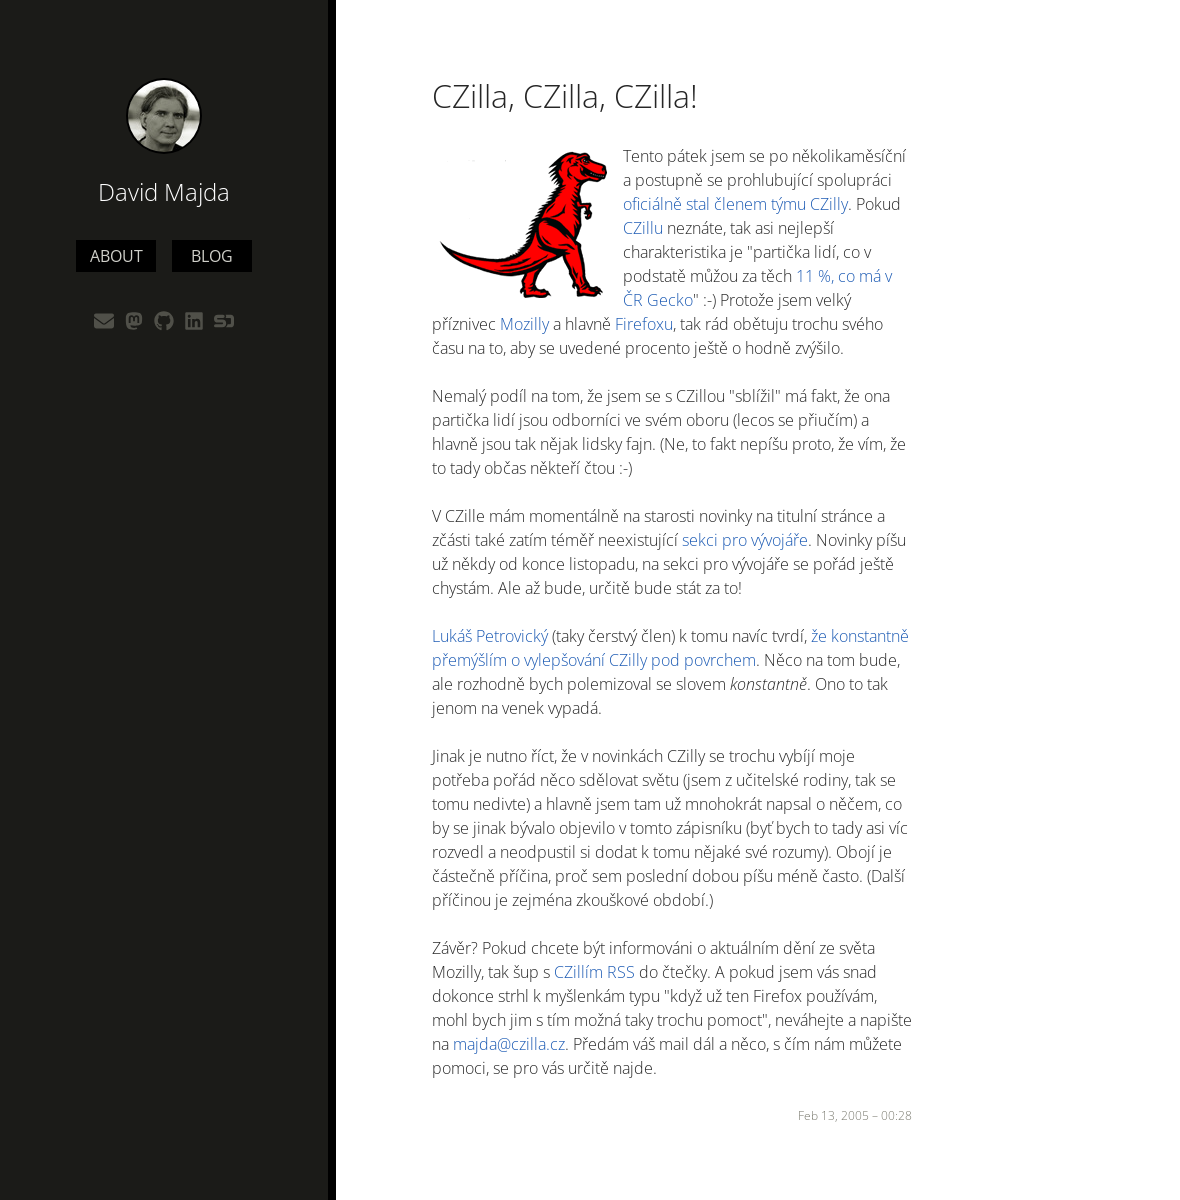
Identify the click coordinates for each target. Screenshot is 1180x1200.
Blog (212, 256)
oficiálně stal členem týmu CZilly (735, 204)
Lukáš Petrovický (490, 636)
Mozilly (524, 324)
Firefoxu (644, 324)
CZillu (643, 228)
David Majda (164, 191)
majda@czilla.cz (509, 1044)
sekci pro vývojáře (745, 540)
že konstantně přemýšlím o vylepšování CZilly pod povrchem (670, 648)
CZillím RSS (594, 972)
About (116, 256)
